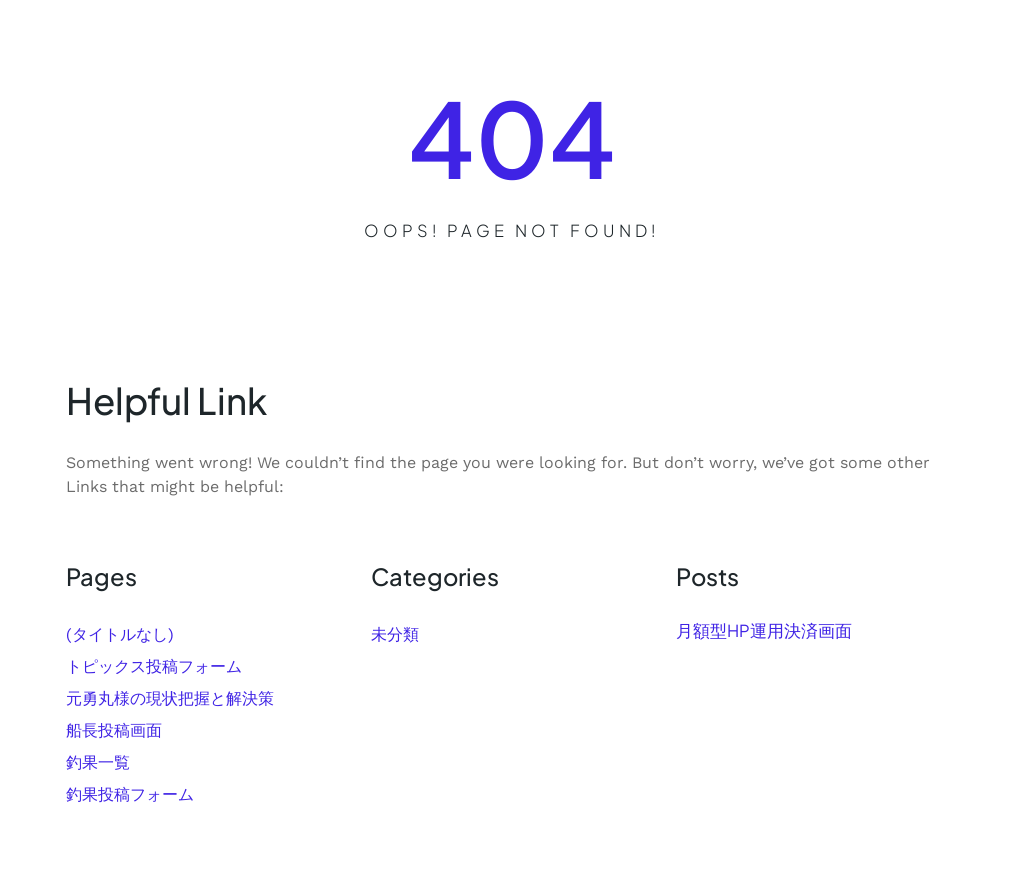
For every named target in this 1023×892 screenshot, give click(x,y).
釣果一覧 (98, 762)
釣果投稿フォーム (130, 794)
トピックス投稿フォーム (154, 666)
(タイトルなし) (120, 634)
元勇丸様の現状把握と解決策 (170, 698)
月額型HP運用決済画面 (764, 630)
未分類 (395, 634)
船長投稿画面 (114, 730)
